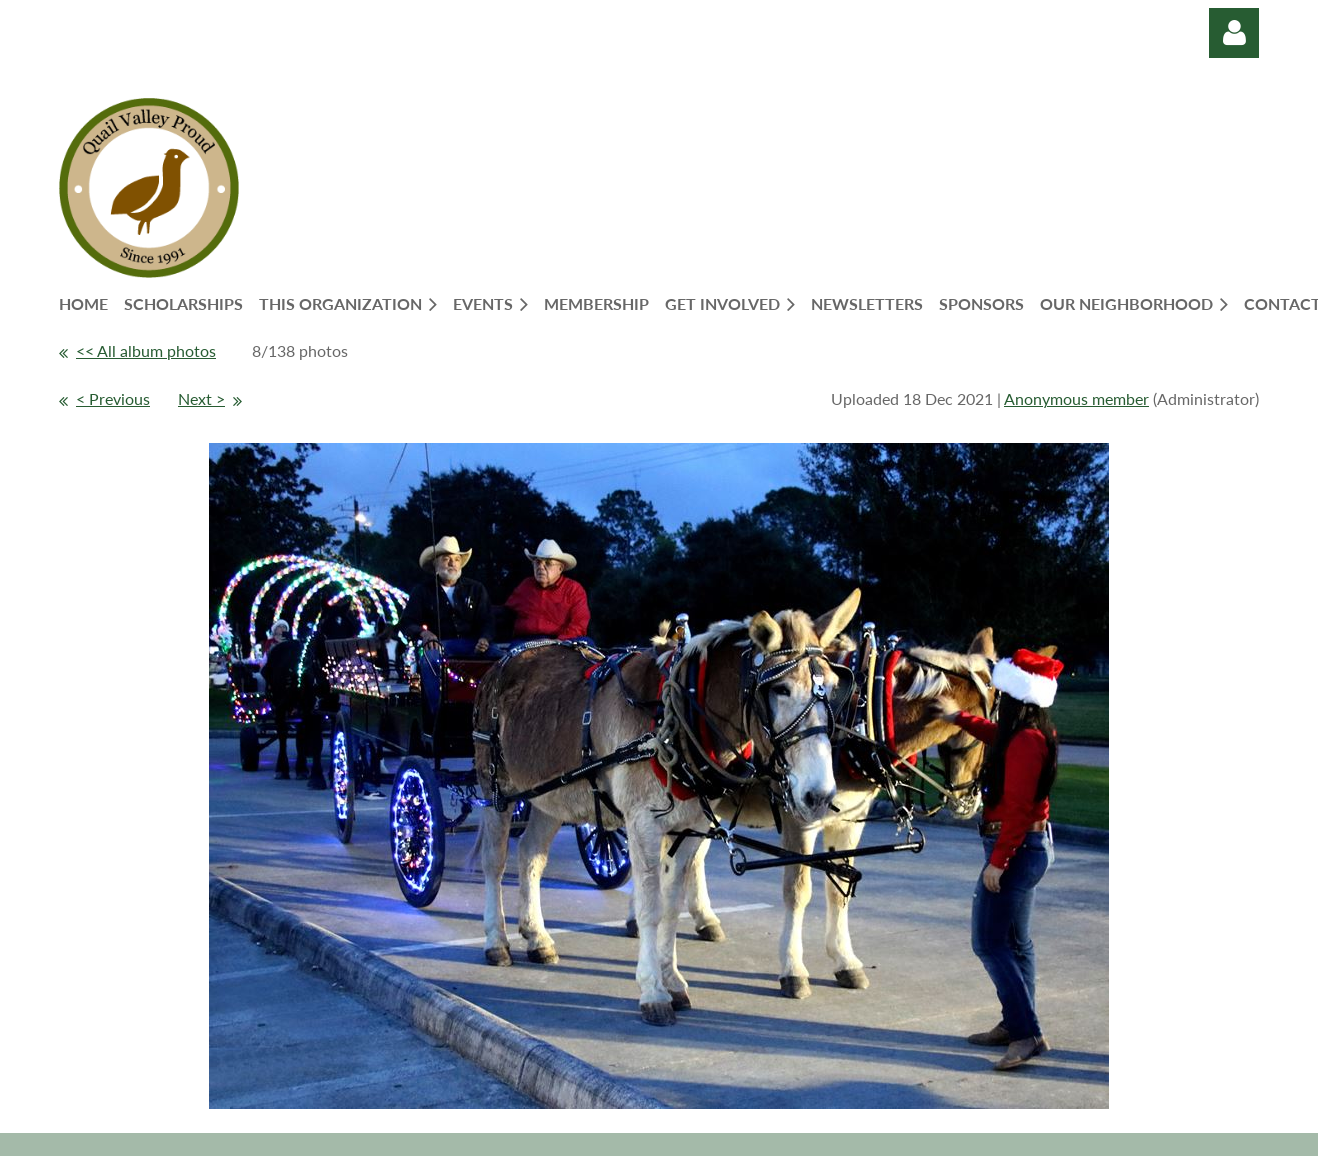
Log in (1234, 33)
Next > (201, 398)
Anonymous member (1076, 398)
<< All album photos (146, 350)
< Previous (113, 398)
